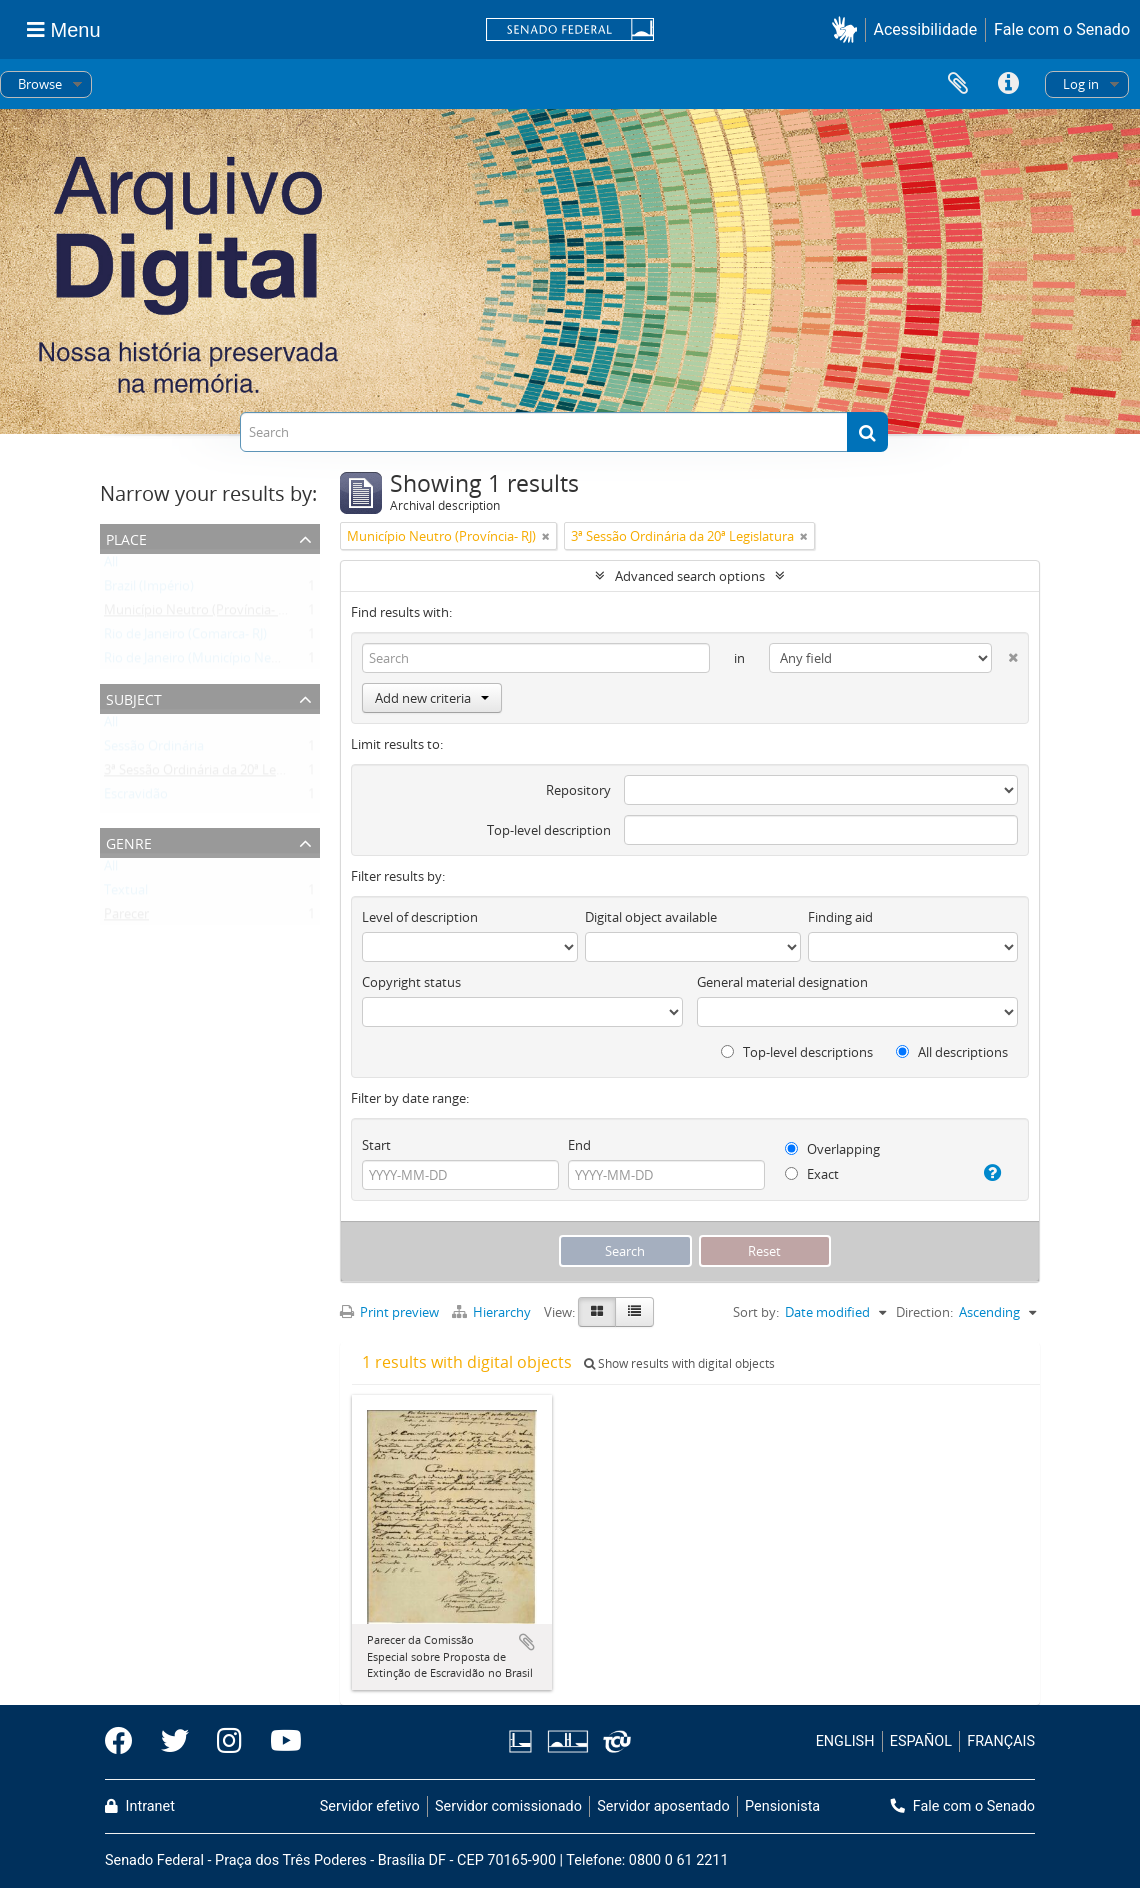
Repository (578, 790)
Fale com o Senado (1062, 29)
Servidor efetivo (370, 1806)
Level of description (420, 917)
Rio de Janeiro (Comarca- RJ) (185, 638)
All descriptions (952, 1052)
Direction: (924, 1312)
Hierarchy (493, 1312)
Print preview (389, 1312)
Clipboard (958, 84)
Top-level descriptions (797, 1052)
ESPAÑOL (921, 1741)
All (111, 566)
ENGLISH (845, 1741)
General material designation (782, 982)
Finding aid (840, 917)
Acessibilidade (926, 29)
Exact (812, 1174)
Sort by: (756, 1312)
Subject (134, 697)
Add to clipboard (527, 1642)
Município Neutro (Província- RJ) (198, 614)
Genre (129, 841)
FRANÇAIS (1001, 1741)
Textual (126, 894)
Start (376, 1145)
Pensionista (782, 1806)
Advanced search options (690, 576)
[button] (848, 29)
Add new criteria (432, 698)
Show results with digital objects (679, 1363)
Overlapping (832, 1149)
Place (126, 537)
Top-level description (549, 830)
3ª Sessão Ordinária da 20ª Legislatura (215, 774)
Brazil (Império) (149, 590)
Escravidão (136, 798)
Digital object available (651, 917)
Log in (1081, 84)
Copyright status (411, 982)
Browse (40, 84)
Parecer (126, 918)
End (579, 1145)
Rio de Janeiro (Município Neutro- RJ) (211, 662)
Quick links (1008, 84)
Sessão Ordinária (154, 750)
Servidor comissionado (508, 1806)
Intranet (140, 1806)
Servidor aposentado (663, 1806)
